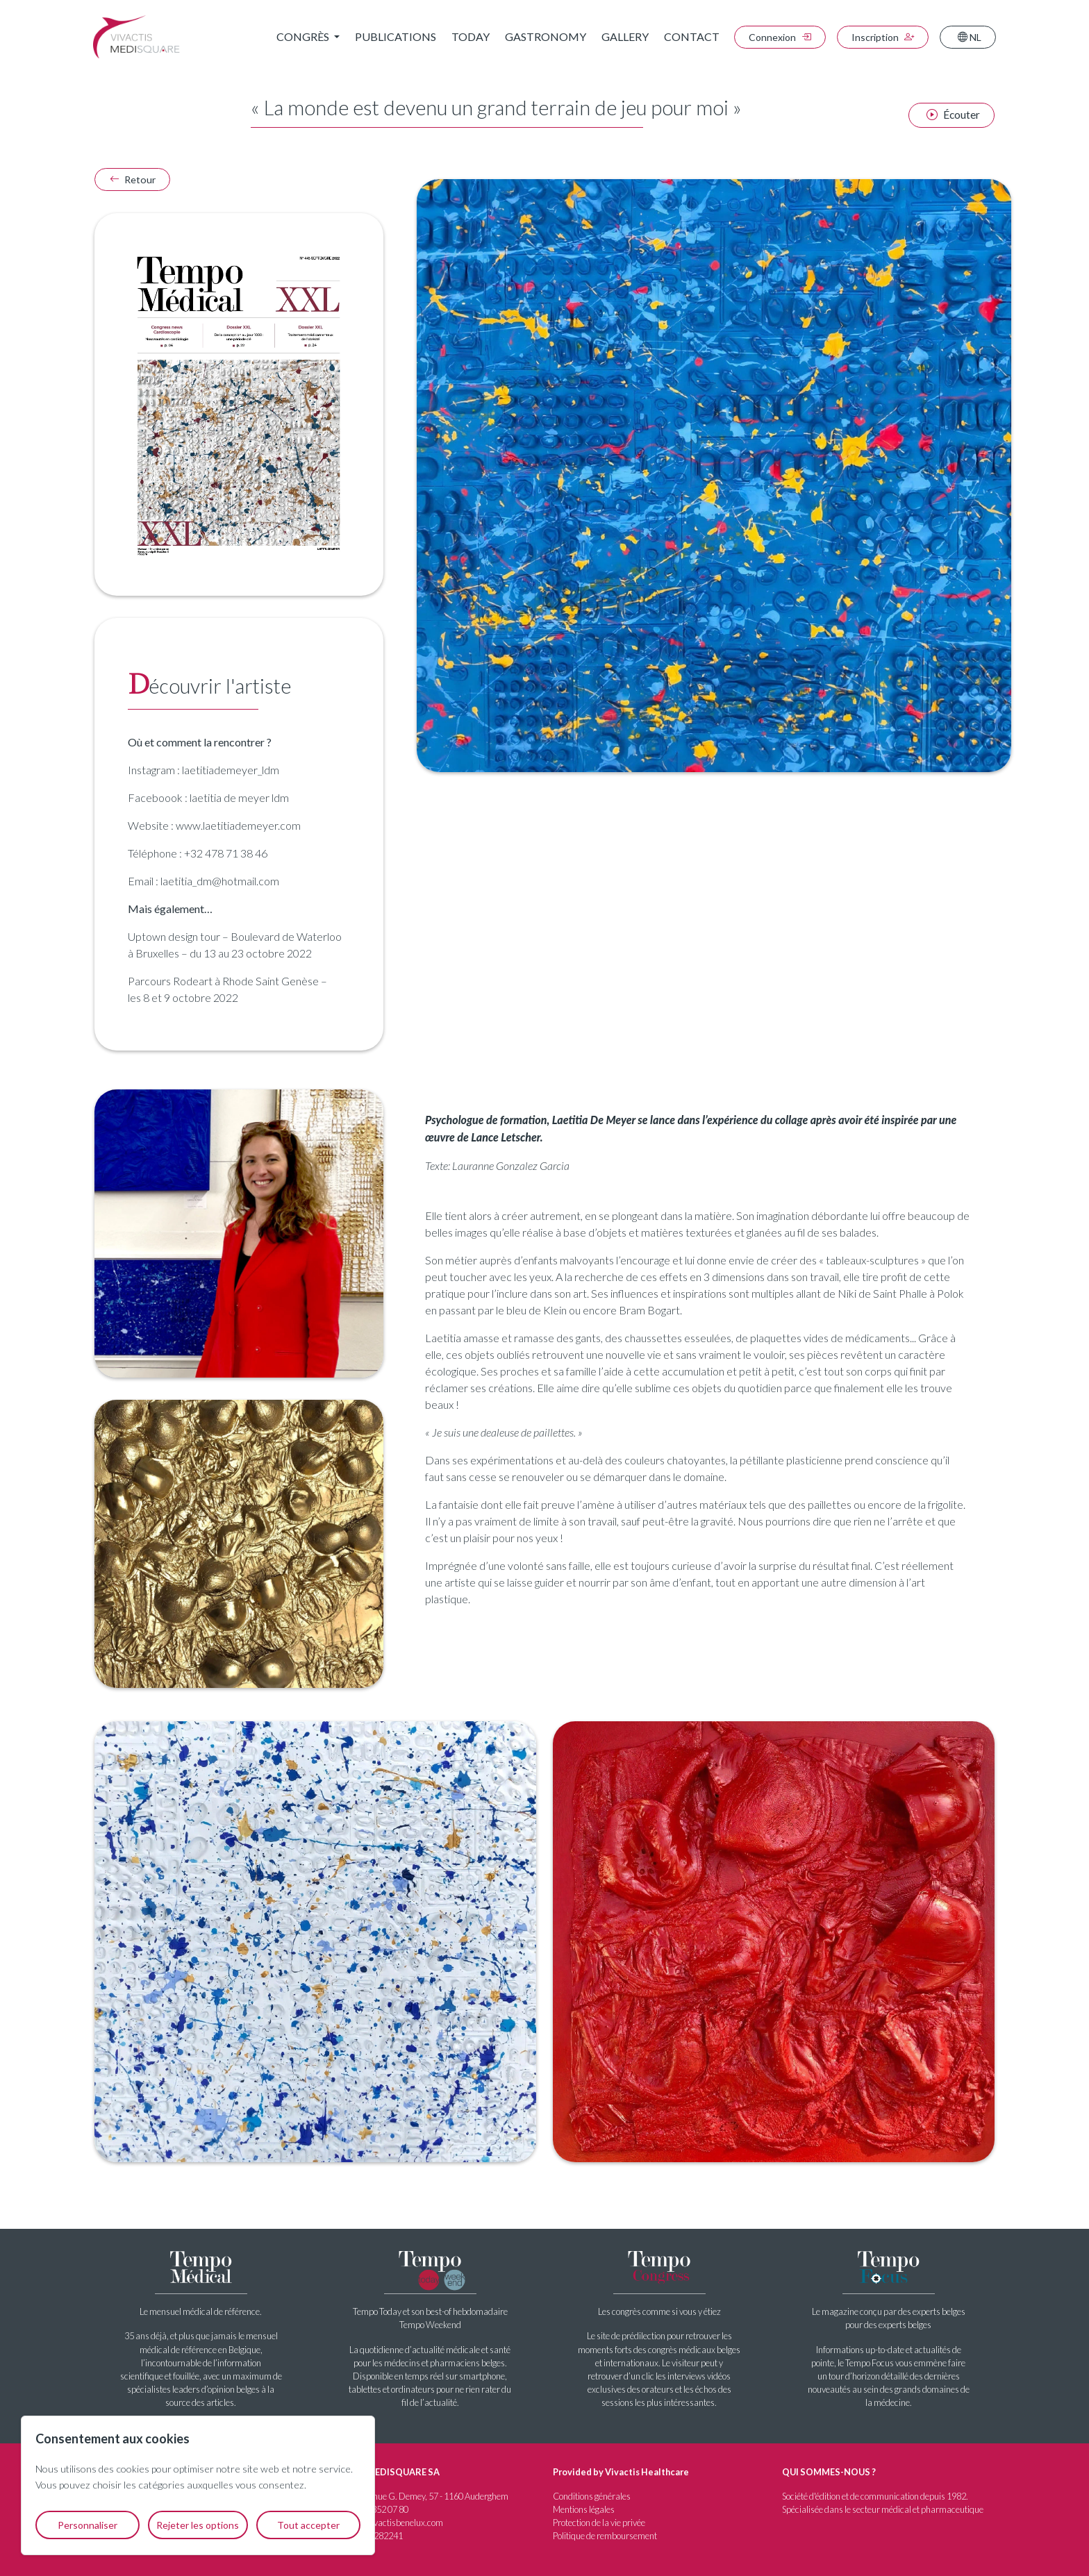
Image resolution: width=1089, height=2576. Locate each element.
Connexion (780, 37)
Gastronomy (545, 36)
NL (969, 37)
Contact (692, 36)
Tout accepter (308, 2525)
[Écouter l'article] (951, 115)
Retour (132, 179)
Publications (395, 36)
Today (470, 36)
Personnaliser (87, 2525)
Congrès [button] (303, 36)
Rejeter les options (197, 2525)
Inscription (882, 37)
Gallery (625, 36)
